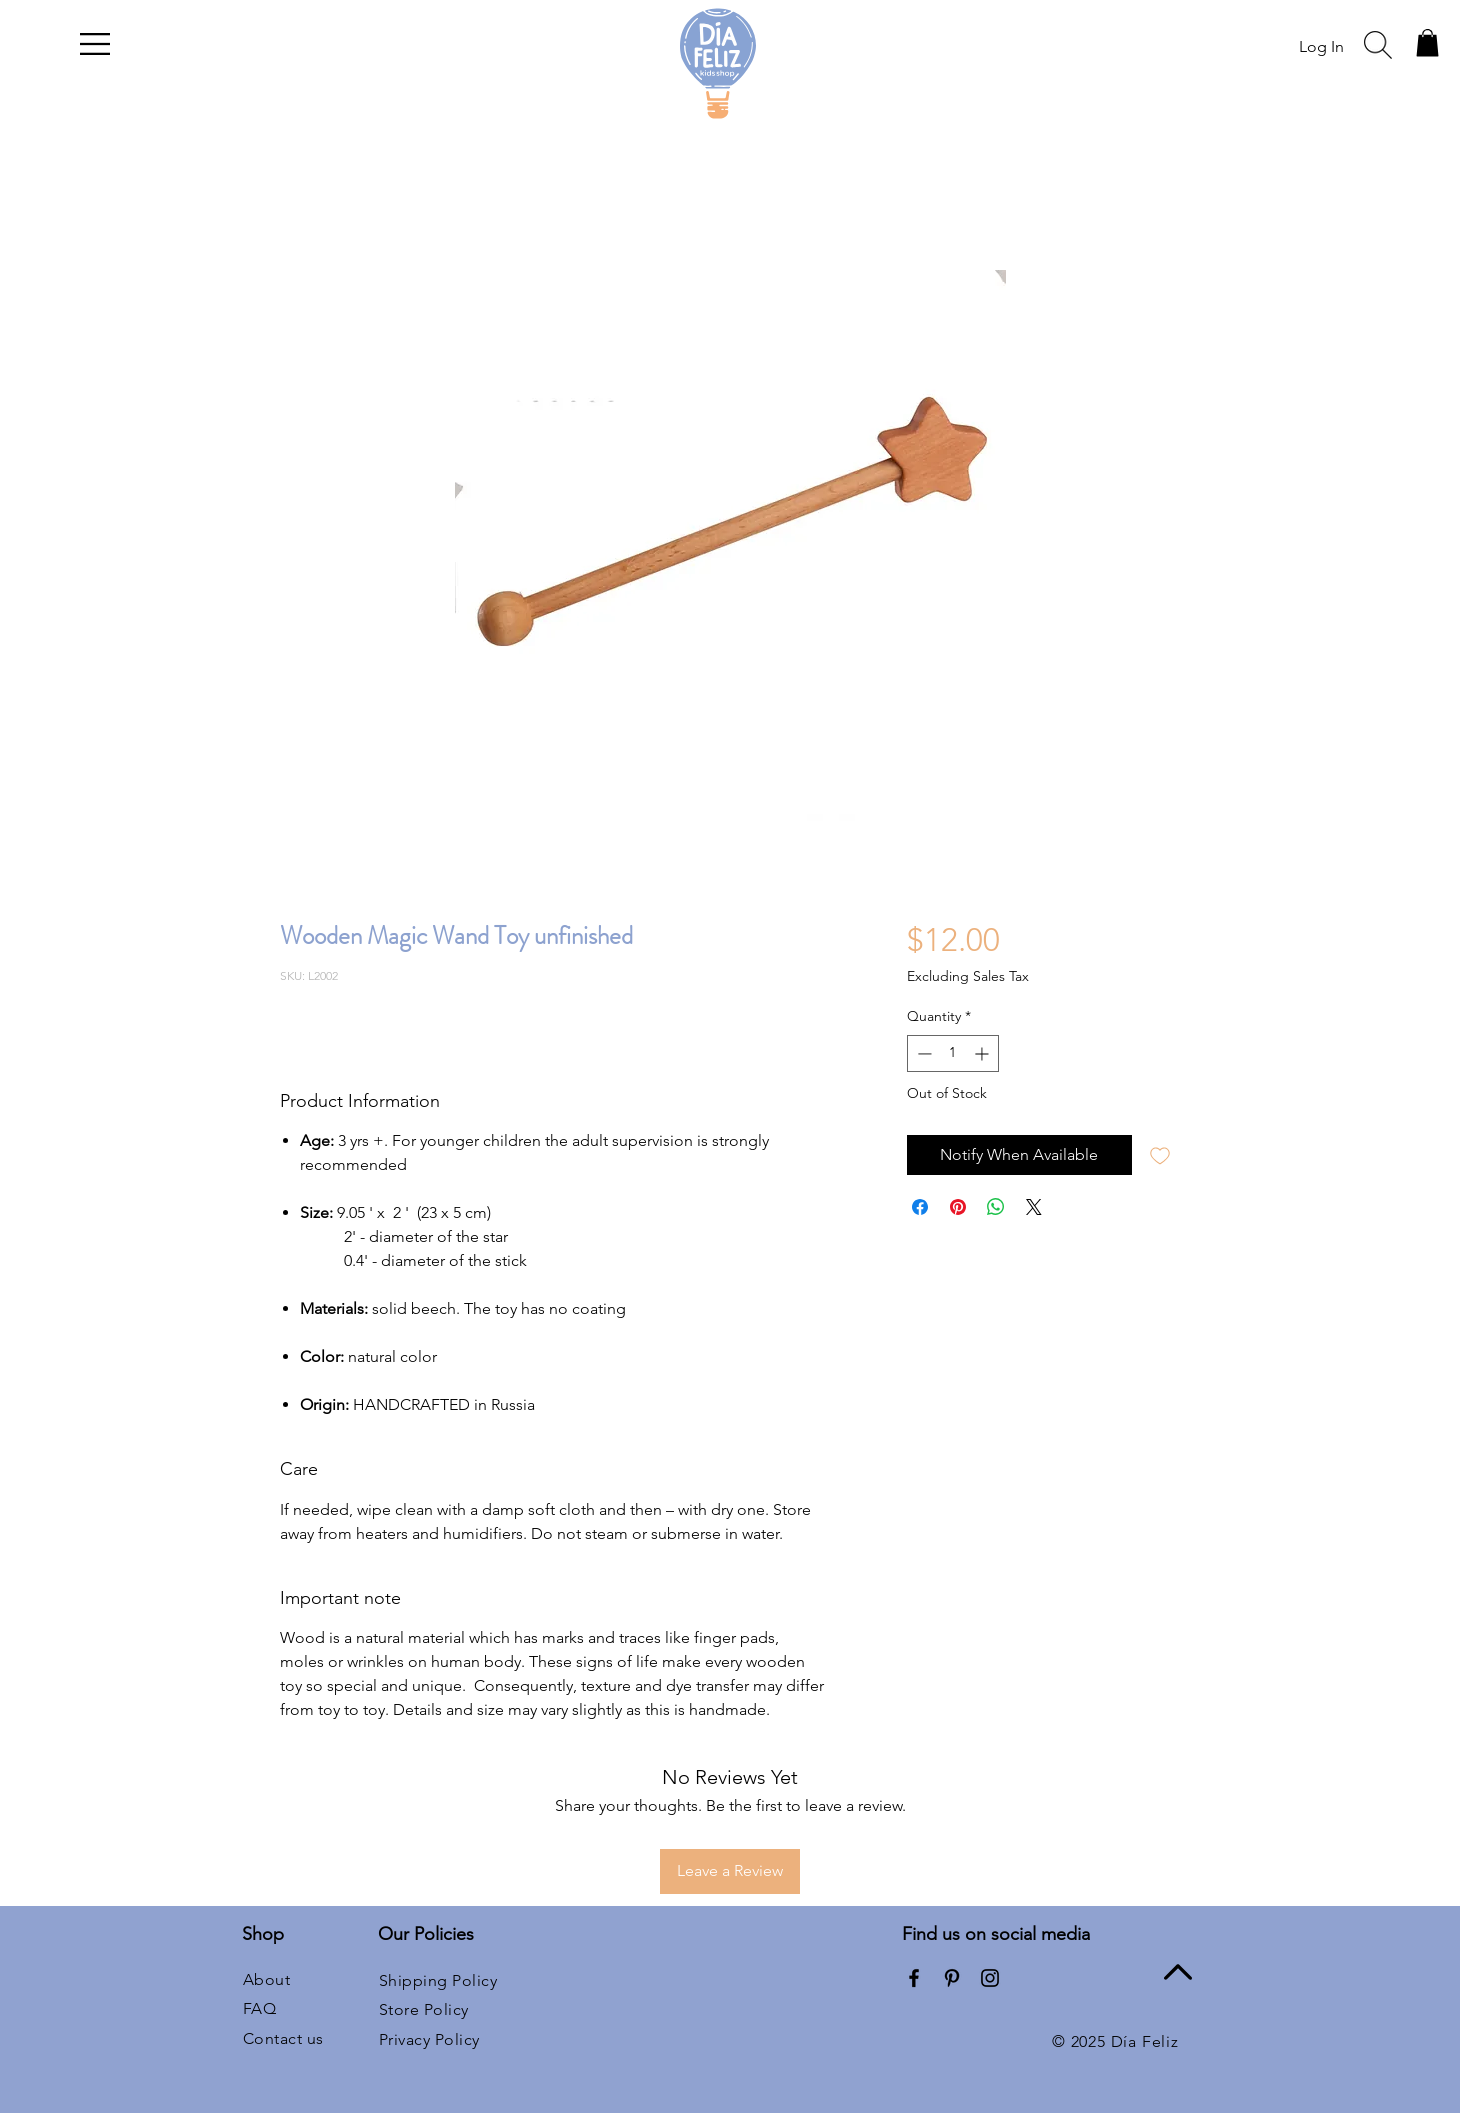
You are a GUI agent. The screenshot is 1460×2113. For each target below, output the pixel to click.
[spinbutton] (953, 1053)
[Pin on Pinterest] (958, 1207)
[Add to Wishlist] (1160, 1155)
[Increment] (983, 1053)
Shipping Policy (438, 1980)
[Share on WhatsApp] (996, 1207)
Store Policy (424, 2009)
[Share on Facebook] (920, 1207)
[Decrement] (922, 1053)
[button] (95, 44)
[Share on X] (1034, 1207)
